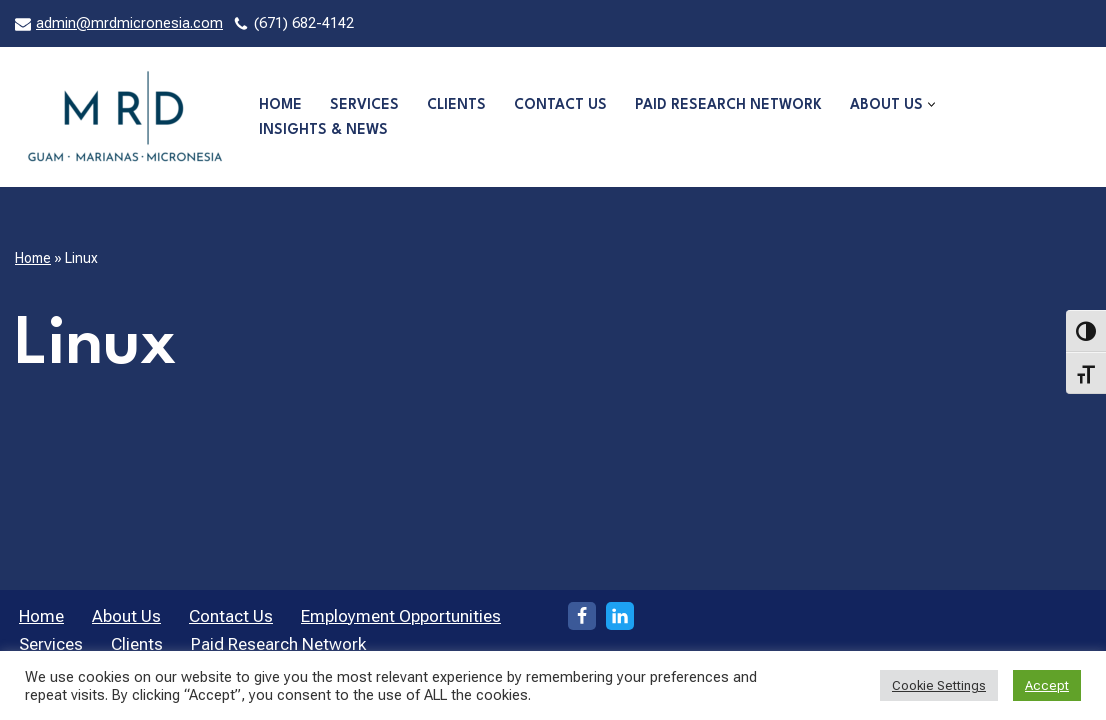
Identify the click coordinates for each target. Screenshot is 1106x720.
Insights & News (323, 130)
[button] (931, 104)
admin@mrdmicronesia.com (129, 23)
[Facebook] (582, 616)
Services (364, 105)
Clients (456, 105)
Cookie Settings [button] (939, 685)
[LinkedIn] (620, 616)
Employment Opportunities (401, 616)
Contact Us (560, 105)
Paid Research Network (728, 105)
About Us (126, 616)
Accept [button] (1047, 685)
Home (280, 105)
